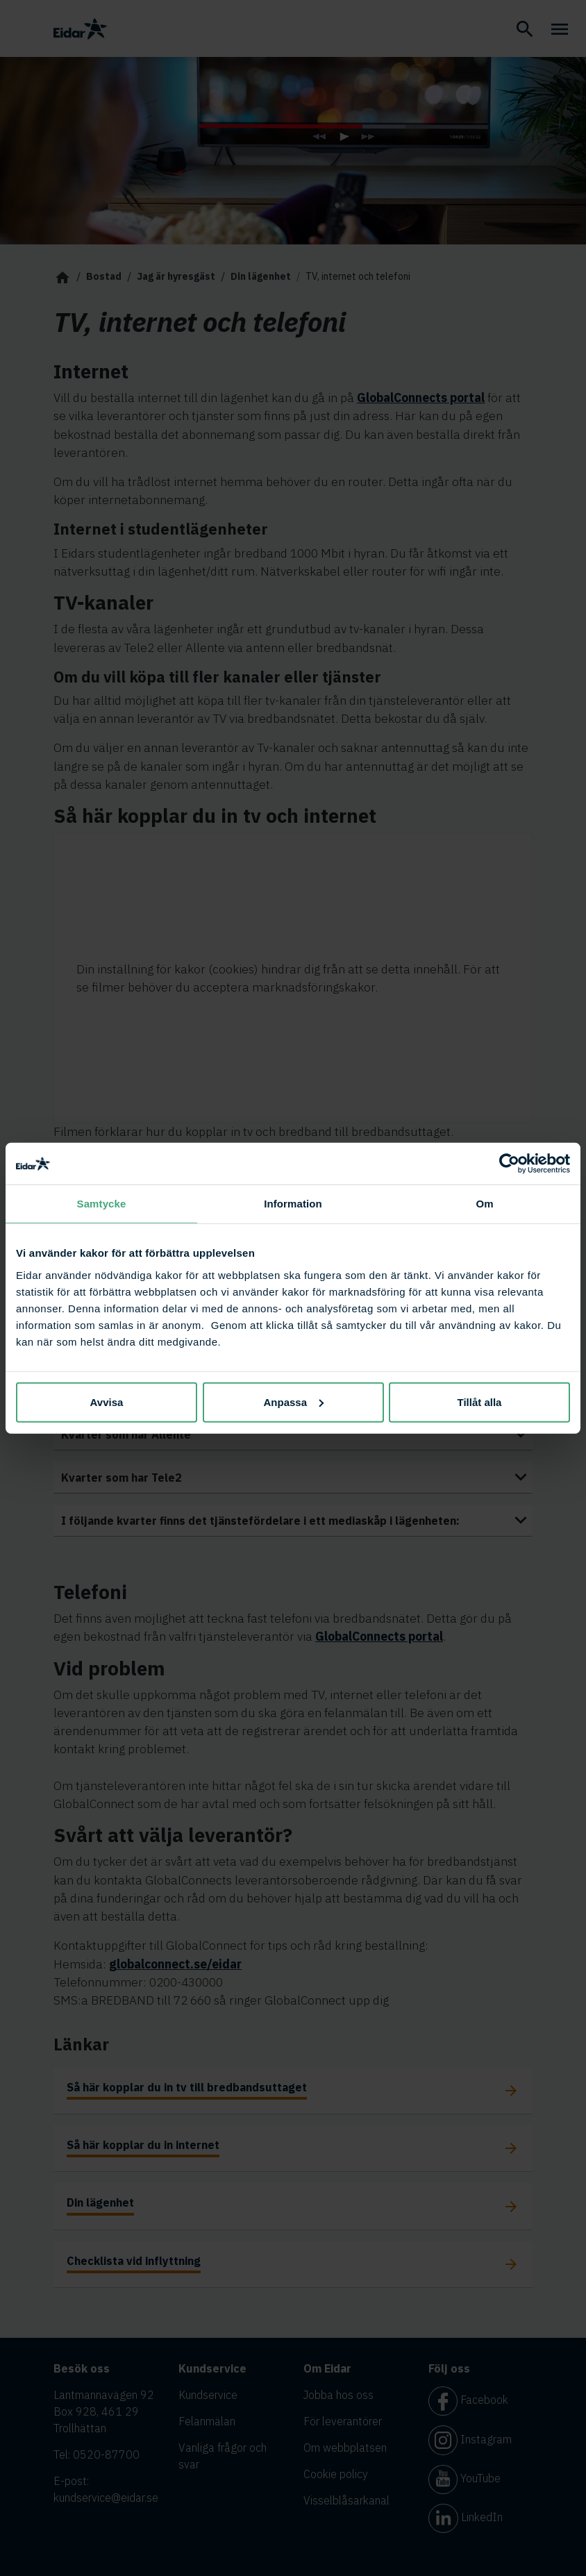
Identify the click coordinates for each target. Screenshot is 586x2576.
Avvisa (107, 1401)
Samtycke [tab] (101, 1204)
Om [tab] (484, 1204)
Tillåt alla (480, 1401)
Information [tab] (293, 1204)
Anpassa (293, 1401)
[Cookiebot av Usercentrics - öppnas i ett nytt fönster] (509, 1163)
